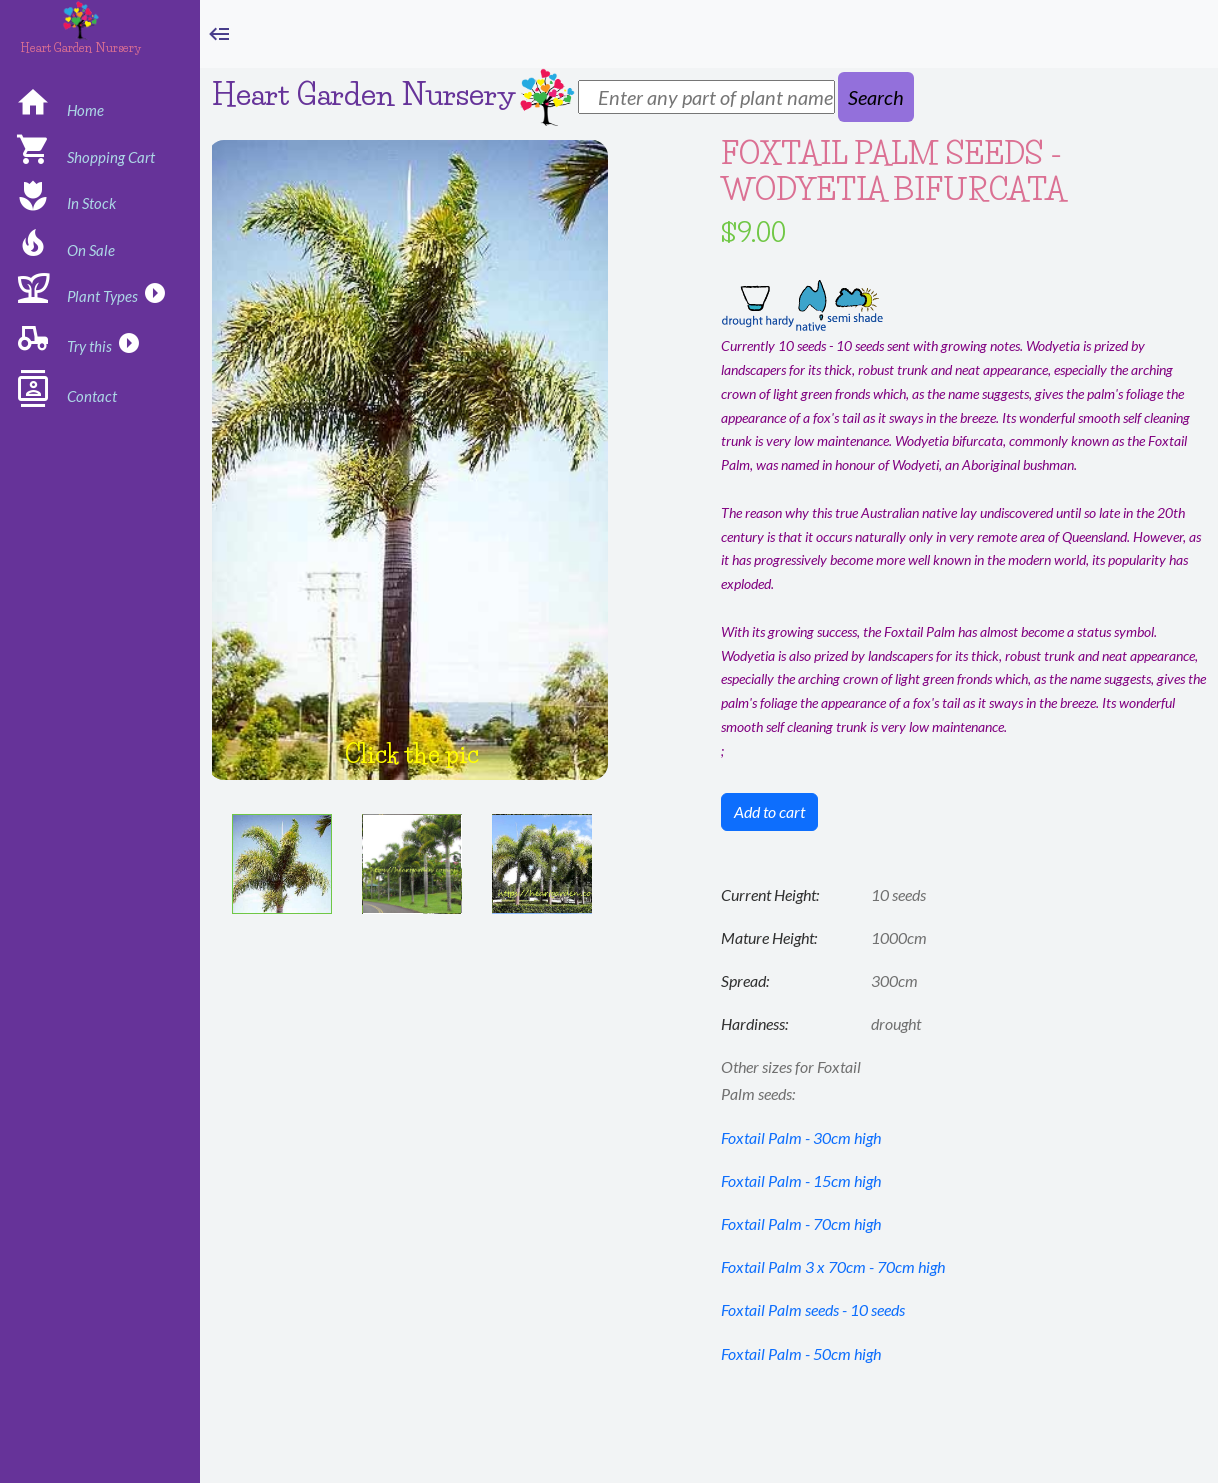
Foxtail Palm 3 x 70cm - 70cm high (833, 1266)
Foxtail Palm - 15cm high (801, 1180)
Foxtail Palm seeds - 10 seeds (813, 1309)
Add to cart (769, 811)
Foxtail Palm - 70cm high (801, 1223)
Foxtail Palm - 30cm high (801, 1137)
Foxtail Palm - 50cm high (801, 1353)
